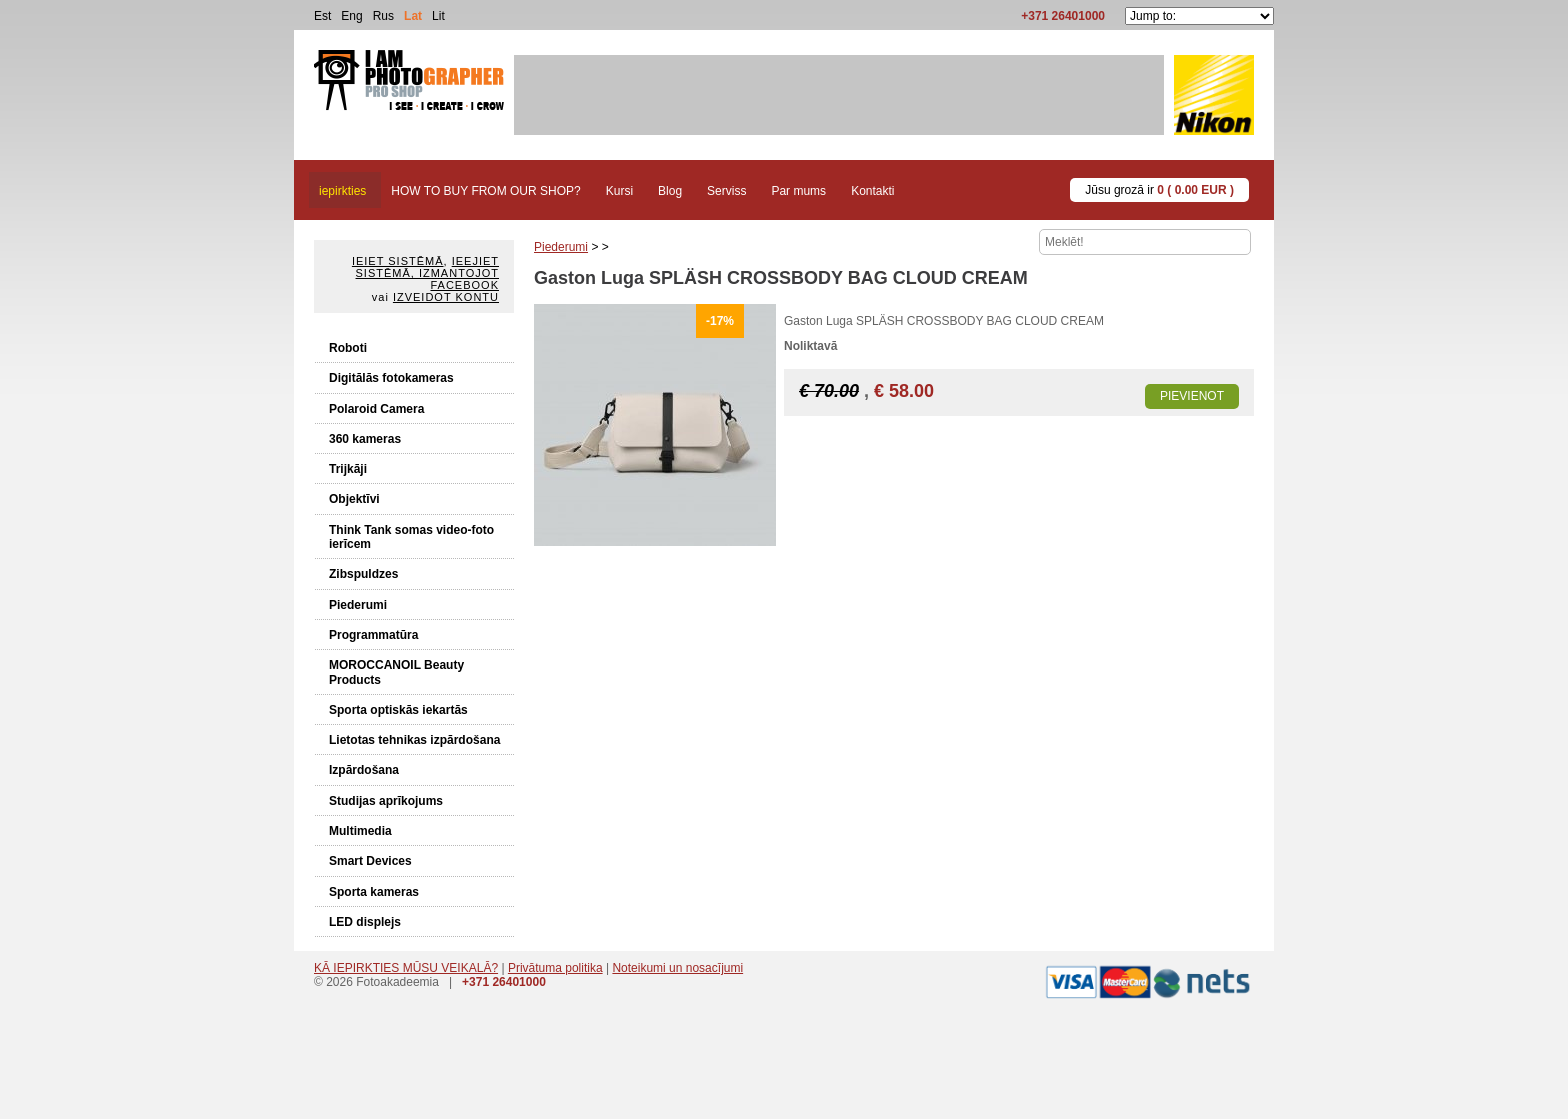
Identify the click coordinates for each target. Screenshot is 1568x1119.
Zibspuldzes (363, 574)
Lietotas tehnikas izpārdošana (414, 740)
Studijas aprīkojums (386, 801)
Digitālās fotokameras (391, 378)
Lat (413, 16)
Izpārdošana (364, 770)
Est (322, 16)
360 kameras (365, 439)
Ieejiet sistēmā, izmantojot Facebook (427, 273)
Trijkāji (348, 469)
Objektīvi (354, 499)
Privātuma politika (555, 968)
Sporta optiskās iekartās (398, 710)
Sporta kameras (374, 892)
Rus (383, 16)
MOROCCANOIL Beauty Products (396, 672)
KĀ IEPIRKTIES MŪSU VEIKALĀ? (406, 968)
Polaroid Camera (376, 409)
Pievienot (1192, 396)
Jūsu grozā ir (1159, 190)
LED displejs (365, 922)
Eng (351, 16)
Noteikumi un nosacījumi (677, 968)
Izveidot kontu (446, 297)
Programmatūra (373, 635)
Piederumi (358, 605)
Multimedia (360, 831)
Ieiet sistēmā (398, 261)
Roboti (348, 348)
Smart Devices (370, 861)
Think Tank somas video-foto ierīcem (411, 537)
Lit (438, 16)
